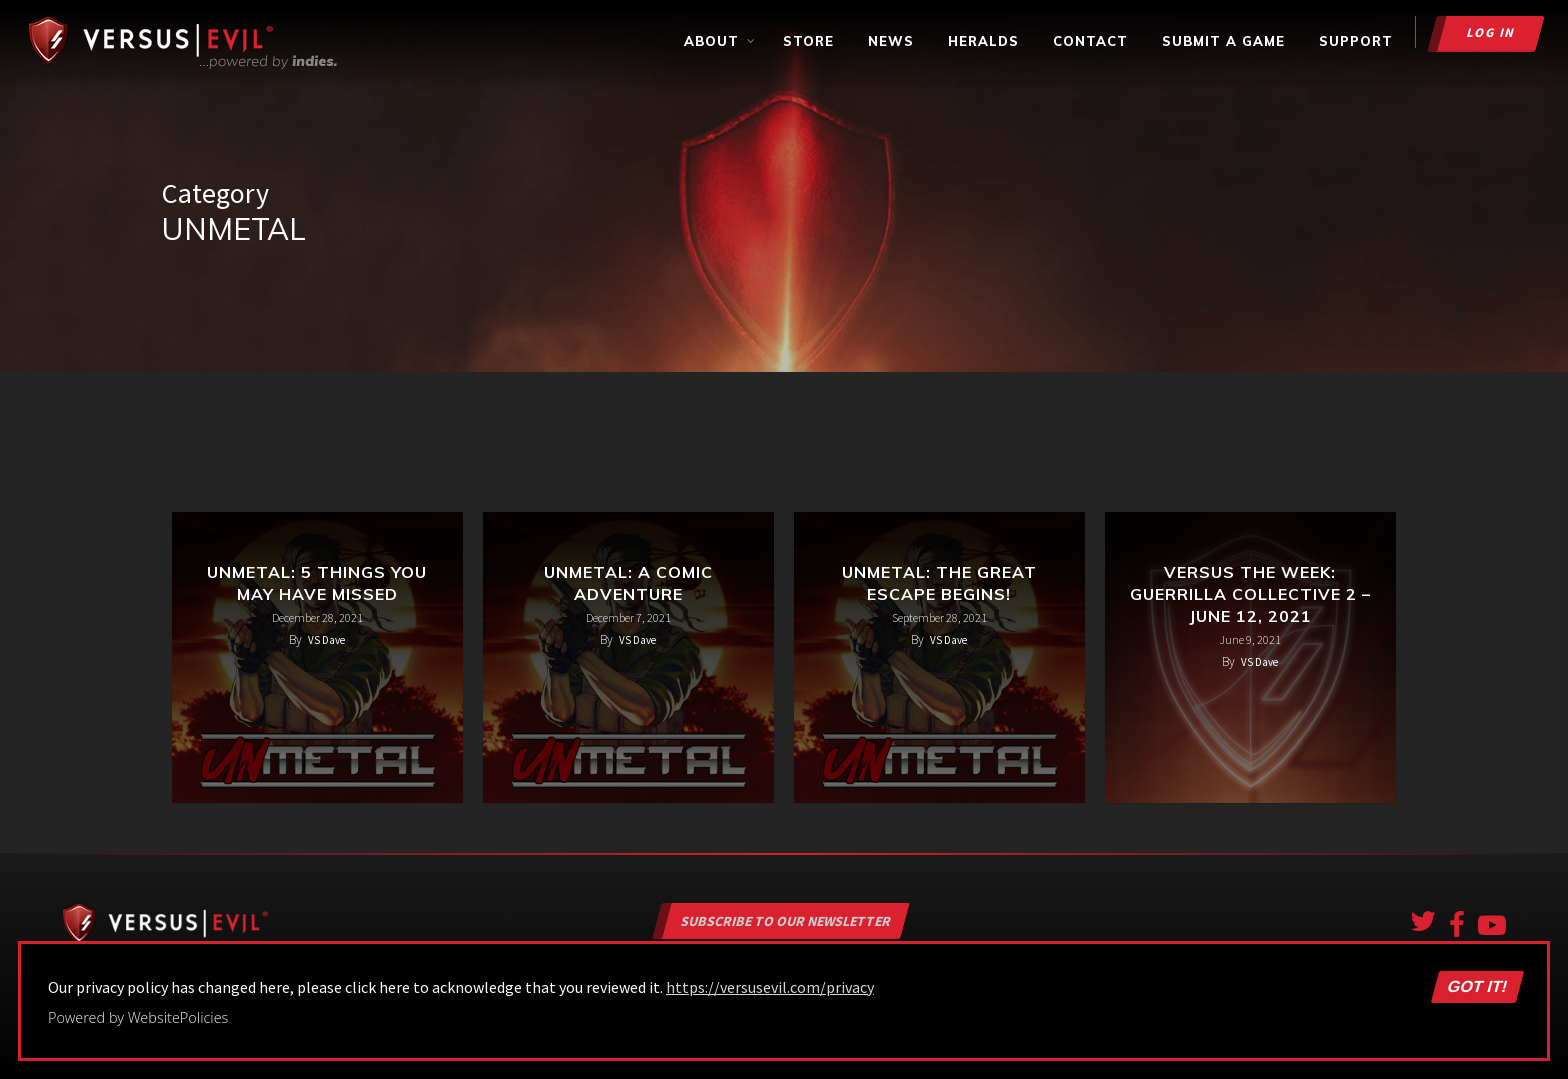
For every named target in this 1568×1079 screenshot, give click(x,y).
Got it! (1477, 987)
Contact (1090, 41)
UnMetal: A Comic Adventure (628, 583)
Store (808, 41)
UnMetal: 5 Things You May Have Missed (317, 583)
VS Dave (326, 640)
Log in (1491, 32)
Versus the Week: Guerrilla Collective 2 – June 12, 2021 (1250, 594)
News (891, 41)
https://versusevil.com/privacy (770, 987)
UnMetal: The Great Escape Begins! (939, 583)
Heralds (983, 41)
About (720, 41)
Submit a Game (1223, 41)
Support (1356, 41)
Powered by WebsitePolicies (138, 1017)
